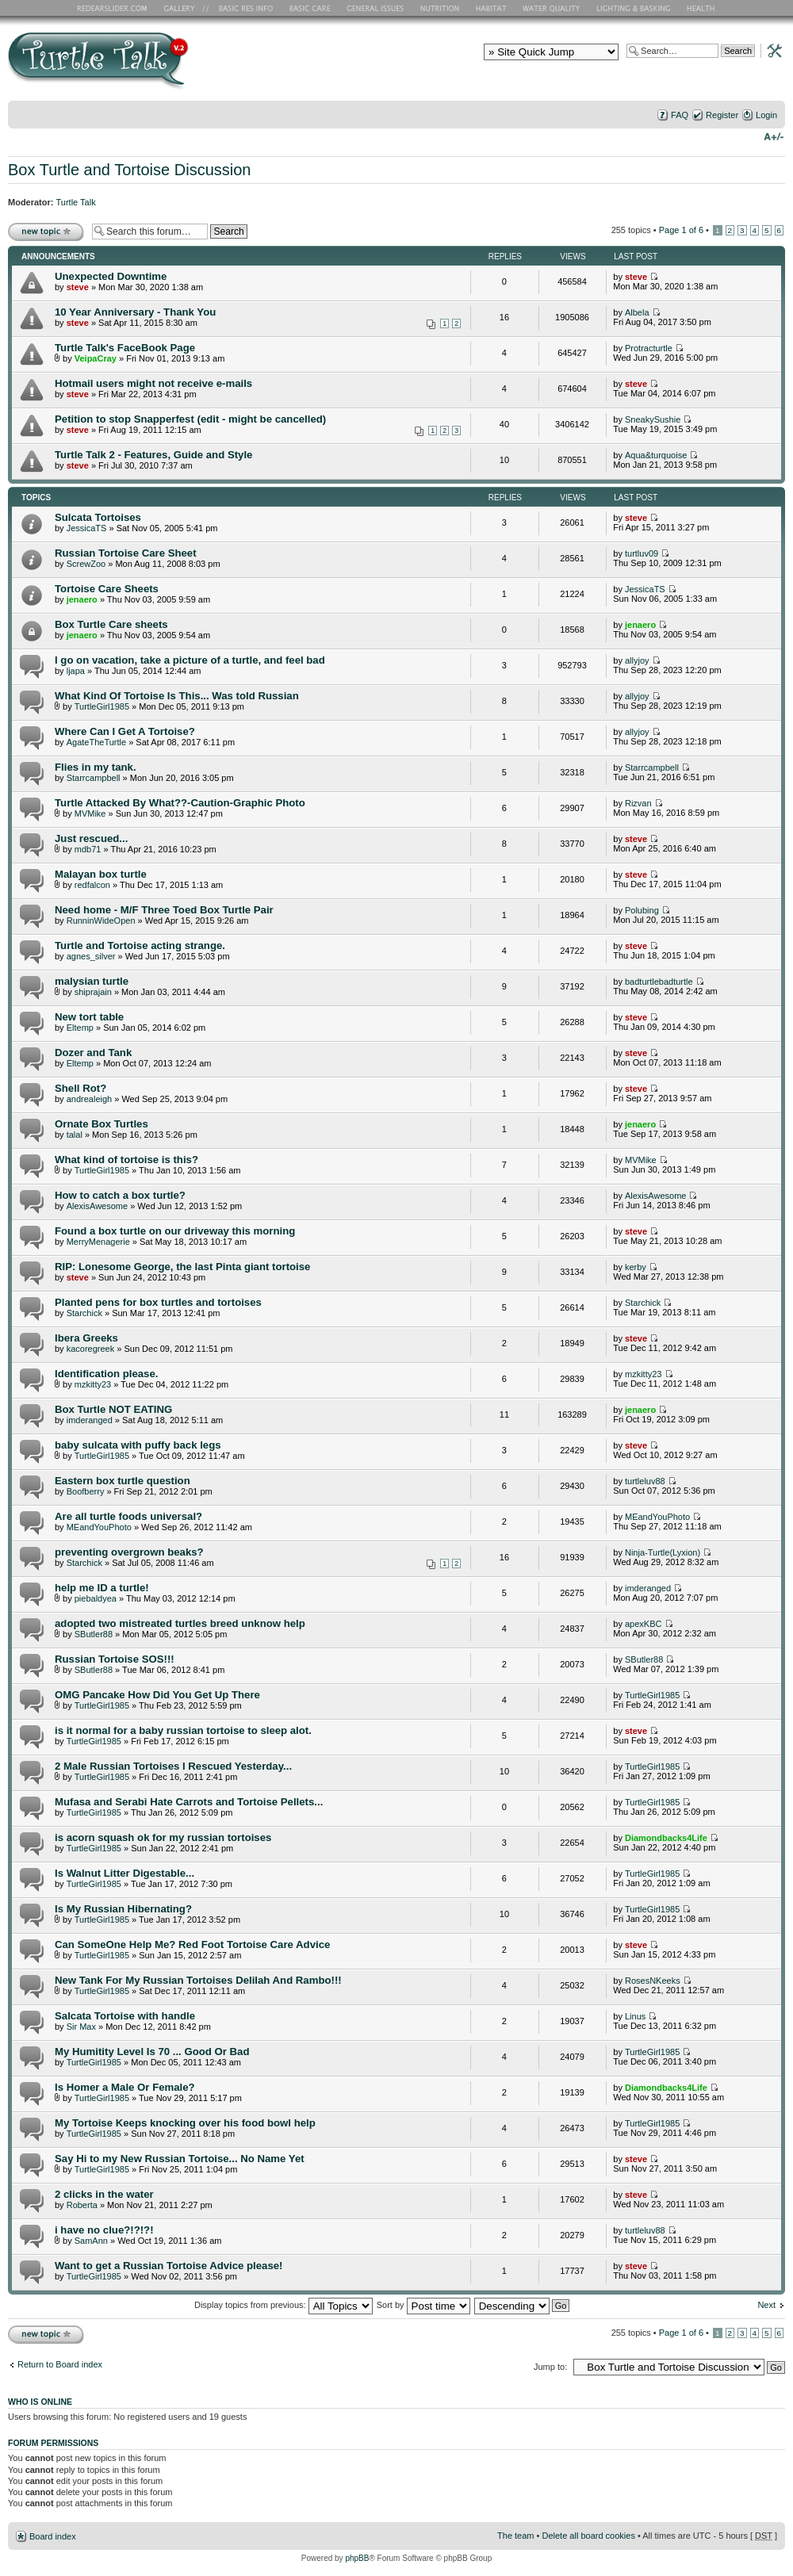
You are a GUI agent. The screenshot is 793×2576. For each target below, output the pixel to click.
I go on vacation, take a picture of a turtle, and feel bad (190, 660)
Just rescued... (91, 838)
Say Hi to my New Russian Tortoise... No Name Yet (180, 2159)
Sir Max (81, 2026)
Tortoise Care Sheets (107, 589)
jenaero (82, 599)
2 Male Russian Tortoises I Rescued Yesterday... (173, 1766)
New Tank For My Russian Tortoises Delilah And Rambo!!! (198, 1980)
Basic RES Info (242, 8)
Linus (635, 2016)
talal (74, 1134)
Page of (681, 230)
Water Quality (551, 8)
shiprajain (93, 992)
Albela (637, 312)
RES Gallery (184, 8)
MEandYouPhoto (99, 1527)
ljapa (76, 671)
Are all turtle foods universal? (128, 1516)
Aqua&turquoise (656, 455)
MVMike (90, 813)
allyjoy (637, 660)
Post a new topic (46, 231)
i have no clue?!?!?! (104, 2230)
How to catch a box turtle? (120, 1195)
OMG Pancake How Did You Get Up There (157, 1695)
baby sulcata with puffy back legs (138, 1445)
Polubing (642, 910)
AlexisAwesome (97, 1206)
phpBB (357, 2558)
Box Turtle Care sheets (111, 624)
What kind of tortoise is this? (126, 1160)
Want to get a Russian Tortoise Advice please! (169, 2266)
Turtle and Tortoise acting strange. (140, 945)
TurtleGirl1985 (102, 706)
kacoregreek (91, 1348)
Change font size (773, 135)
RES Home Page (115, 8)
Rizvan (638, 803)
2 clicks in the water (104, 2194)
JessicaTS (87, 528)
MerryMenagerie (98, 1241)
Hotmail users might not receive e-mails (153, 383)
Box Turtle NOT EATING (113, 1409)
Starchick (84, 1313)
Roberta (82, 2205)
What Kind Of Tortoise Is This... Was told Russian (177, 696)
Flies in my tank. (95, 767)
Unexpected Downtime (111, 276)
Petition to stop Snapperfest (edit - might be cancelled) (190, 419)
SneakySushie (652, 419)
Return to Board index (59, 2364)
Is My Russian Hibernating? (123, 1909)
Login (766, 115)
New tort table (89, 1017)
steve (78, 287)
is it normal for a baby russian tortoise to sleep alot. (183, 1730)
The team (515, 2535)
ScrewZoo (86, 563)
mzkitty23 (93, 1384)
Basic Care (309, 8)
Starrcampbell (94, 778)
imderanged (90, 1420)
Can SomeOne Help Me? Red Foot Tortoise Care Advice (192, 1944)
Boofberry (86, 1491)
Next (766, 2305)
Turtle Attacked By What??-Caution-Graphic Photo (180, 803)
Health (702, 8)
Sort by (423, 2305)
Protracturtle (648, 348)
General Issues (376, 8)
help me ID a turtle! (102, 1588)
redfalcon (92, 885)
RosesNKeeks (652, 1980)
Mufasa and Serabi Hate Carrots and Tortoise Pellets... (189, 1802)
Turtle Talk (76, 202)
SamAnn (91, 2240)
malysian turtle (91, 981)
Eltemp (80, 1027)
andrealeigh (90, 1099)
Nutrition (441, 8)
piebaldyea (96, 1598)
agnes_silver (91, 956)
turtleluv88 (645, 1481)
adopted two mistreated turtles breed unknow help (180, 1623)
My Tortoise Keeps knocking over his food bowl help (185, 2123)
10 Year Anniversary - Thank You (135, 312)
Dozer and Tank (93, 1052)
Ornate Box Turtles (101, 1124)
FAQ (679, 115)
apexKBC (643, 1624)
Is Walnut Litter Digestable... (124, 1873)
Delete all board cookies (588, 2535)
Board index (52, 2536)
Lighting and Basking (634, 8)
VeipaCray (96, 358)
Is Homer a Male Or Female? (125, 2087)
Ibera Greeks (86, 1338)
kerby (635, 1267)
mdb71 (88, 849)
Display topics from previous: (283, 2305)
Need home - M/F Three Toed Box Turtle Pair (164, 910)
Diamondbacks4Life (666, 1838)
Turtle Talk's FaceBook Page (125, 348)
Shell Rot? (80, 1088)
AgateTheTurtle (96, 742)
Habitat (491, 8)
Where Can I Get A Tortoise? (125, 731)
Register (722, 115)
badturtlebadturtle (659, 981)
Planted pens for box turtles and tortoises (158, 1302)
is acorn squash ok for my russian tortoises (163, 1837)
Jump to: (550, 2366)
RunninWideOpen (101, 920)
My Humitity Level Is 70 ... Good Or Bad (152, 2051)
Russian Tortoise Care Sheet (126, 553)
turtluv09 (641, 553)
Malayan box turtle (101, 874)
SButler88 (94, 1634)
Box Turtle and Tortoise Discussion (129, 169)
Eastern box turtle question (122, 1481)
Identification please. (106, 1374)
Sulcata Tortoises (98, 517)
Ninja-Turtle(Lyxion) (662, 1552)
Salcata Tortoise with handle (125, 2016)
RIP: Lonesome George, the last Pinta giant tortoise (182, 1267)
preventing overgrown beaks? (129, 1552)
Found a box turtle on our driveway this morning (175, 1231)
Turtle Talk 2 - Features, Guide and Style (153, 455)
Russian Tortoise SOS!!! (114, 1659)
